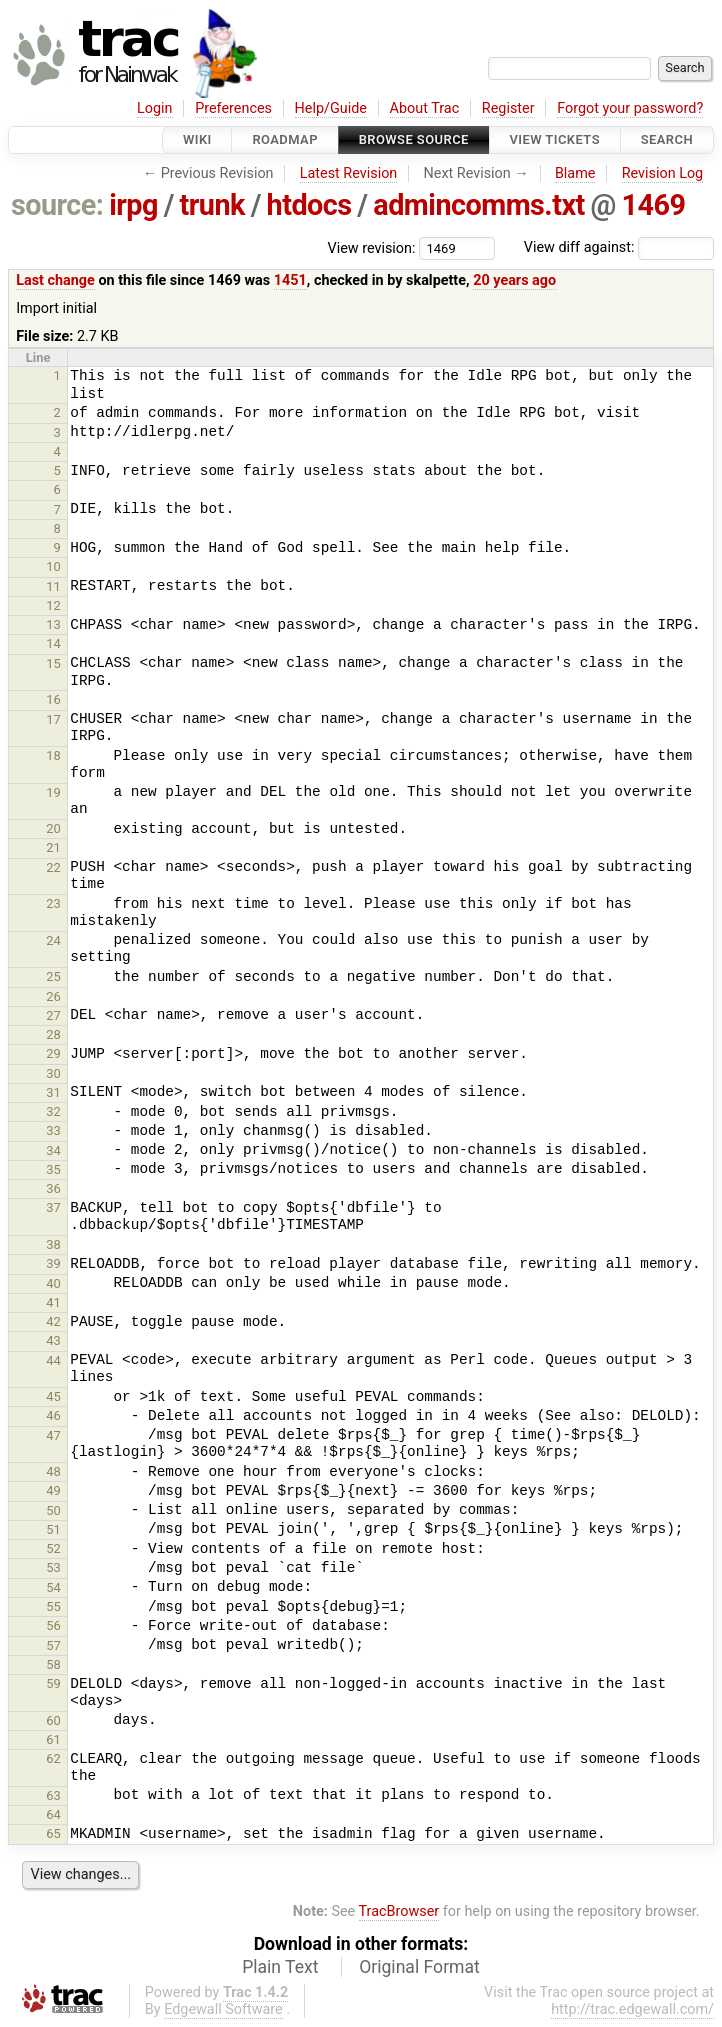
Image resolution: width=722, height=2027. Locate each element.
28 (53, 1034)
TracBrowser (399, 1911)
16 (53, 699)
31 (53, 1092)
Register (508, 108)
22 (53, 867)
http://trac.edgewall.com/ (632, 2009)
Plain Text (280, 1967)
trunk (212, 205)
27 (53, 1015)
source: (57, 205)
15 (53, 663)
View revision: (372, 247)
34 (53, 1150)
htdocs (309, 205)
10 (53, 566)
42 (53, 1321)
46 (53, 1415)
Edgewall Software (223, 2009)
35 (53, 1169)
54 (53, 1587)
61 (53, 1739)
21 (53, 847)
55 (53, 1606)
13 (53, 624)
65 (53, 1833)
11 (53, 586)
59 (53, 1683)
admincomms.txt (479, 205)
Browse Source (414, 139)
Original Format (419, 1967)
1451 (290, 280)
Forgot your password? (630, 108)
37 (53, 1207)
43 (53, 1340)
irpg (133, 205)
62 (53, 1758)
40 (53, 1283)
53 (53, 1567)
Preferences (233, 108)
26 (53, 996)
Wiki (197, 139)
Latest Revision (349, 173)
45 (53, 1396)
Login (155, 108)
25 (53, 976)
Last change (55, 280)
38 (53, 1244)
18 (53, 755)
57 (53, 1645)
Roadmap (285, 139)
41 (53, 1302)
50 (53, 1510)
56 (53, 1625)
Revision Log (663, 173)
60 (53, 1720)
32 (53, 1111)
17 (53, 719)
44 (53, 1360)
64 (53, 1814)
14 (53, 643)
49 (53, 1490)
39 (53, 1263)
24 (53, 940)
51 (53, 1529)
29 (53, 1053)
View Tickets (555, 139)
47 (53, 1435)
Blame (575, 173)
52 (53, 1548)
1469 (654, 205)
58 (53, 1664)
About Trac (425, 108)
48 (53, 1471)
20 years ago (514, 280)
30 (53, 1073)
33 (53, 1130)
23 (53, 903)
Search (667, 139)
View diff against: (619, 247)
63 (53, 1795)
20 (53, 828)
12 (53, 605)
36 (53, 1188)
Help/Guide (331, 108)
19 (53, 792)
